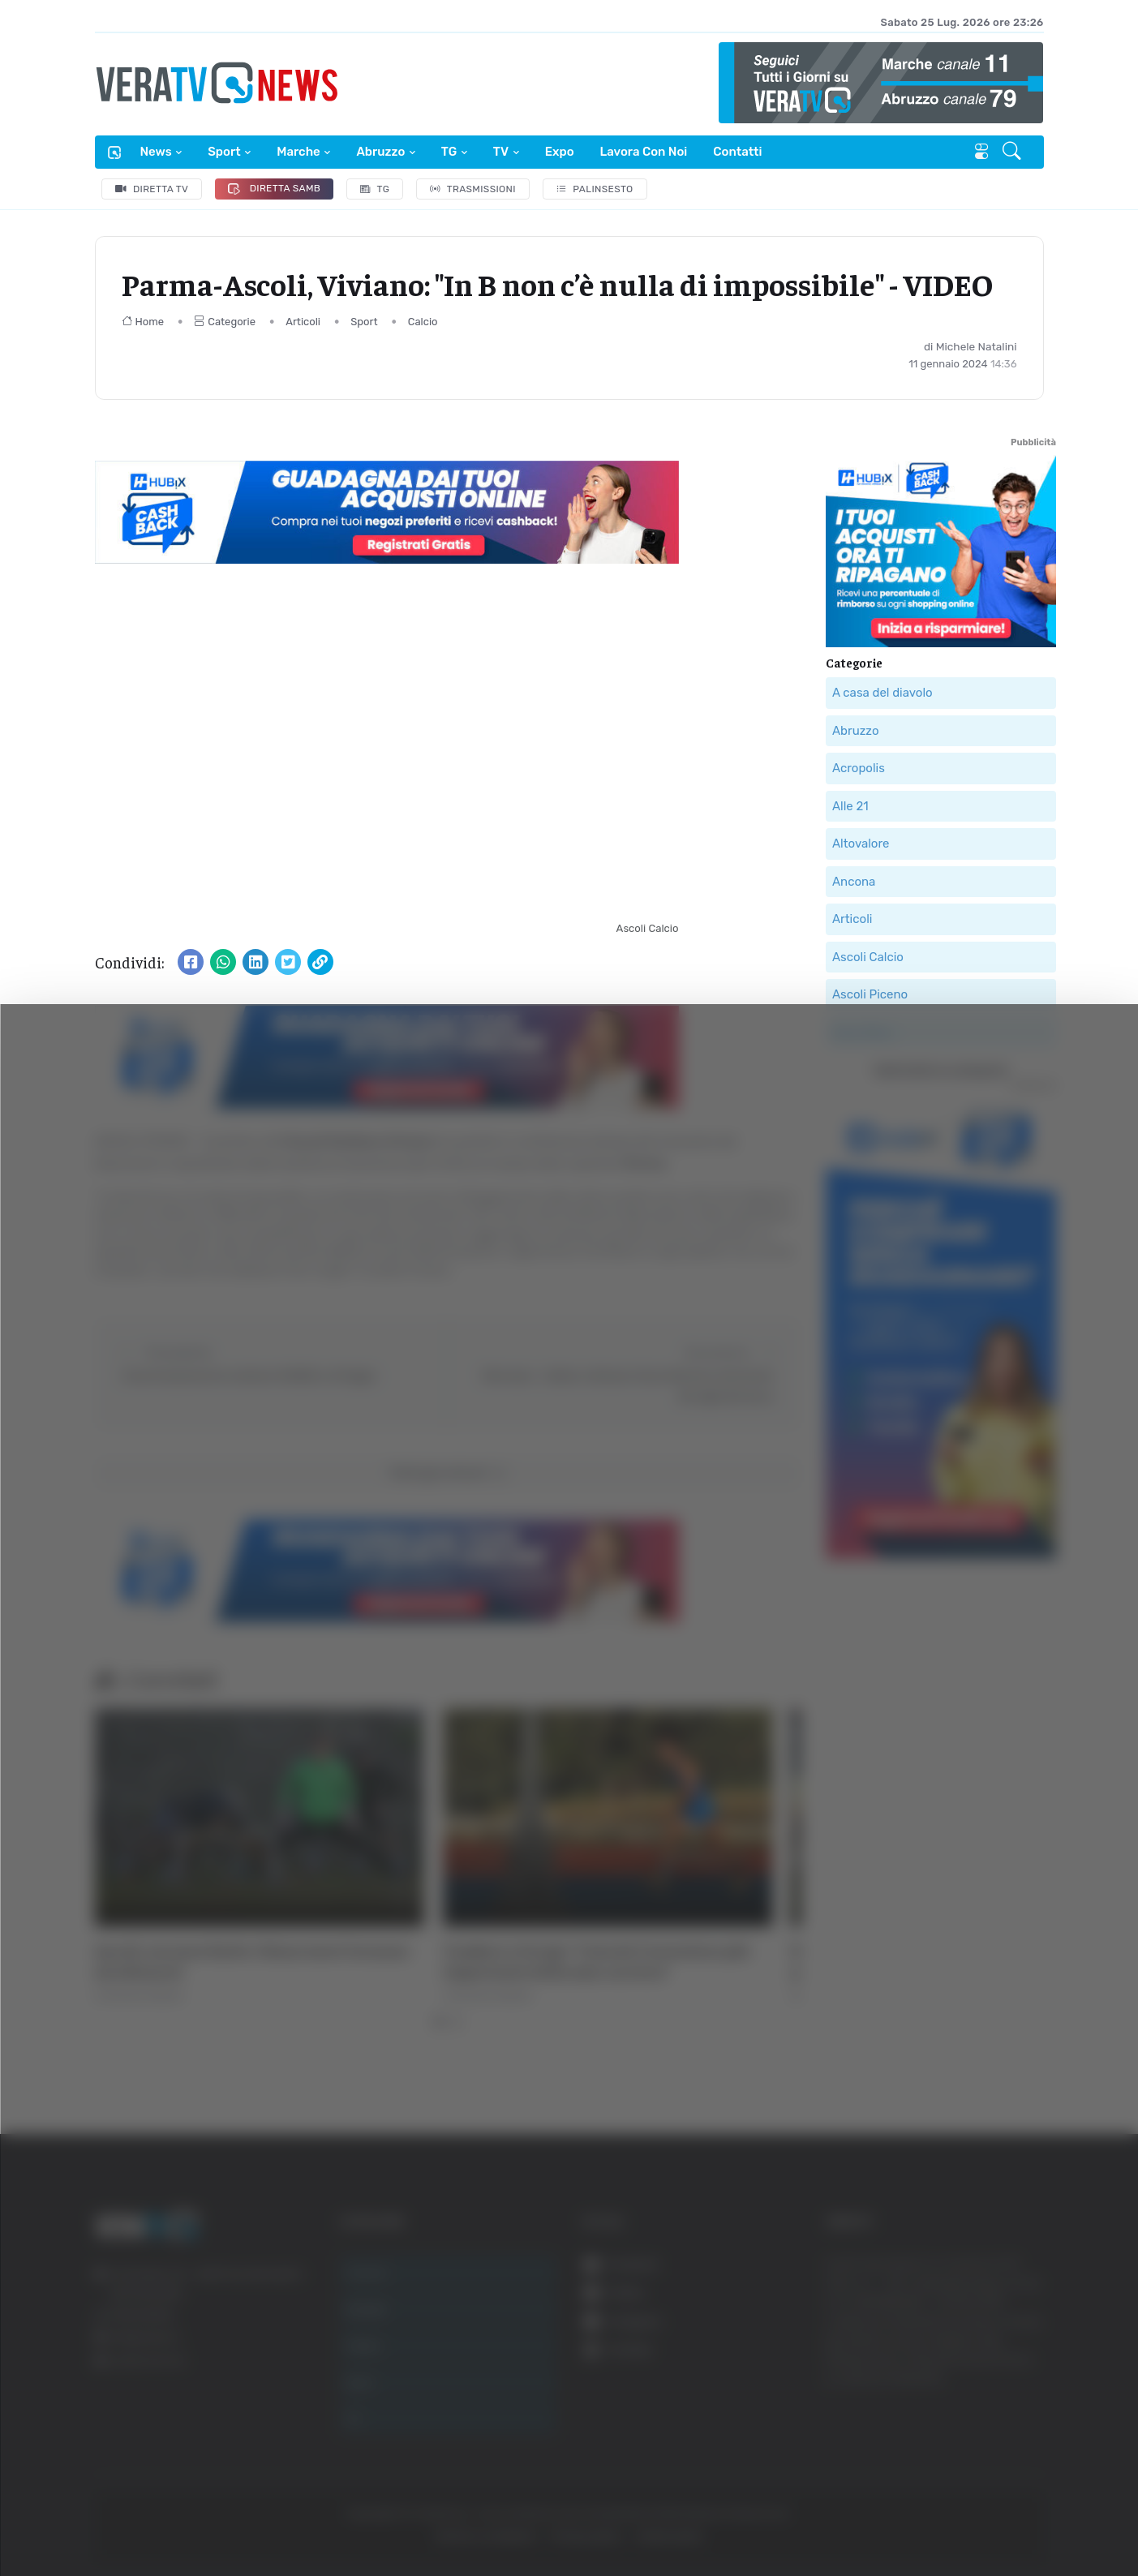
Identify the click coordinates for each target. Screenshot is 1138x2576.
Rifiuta (974, 2417)
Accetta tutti (973, 2311)
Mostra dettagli (886, 2518)
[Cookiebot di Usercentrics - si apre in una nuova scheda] (137, 2518)
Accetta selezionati (973, 2365)
